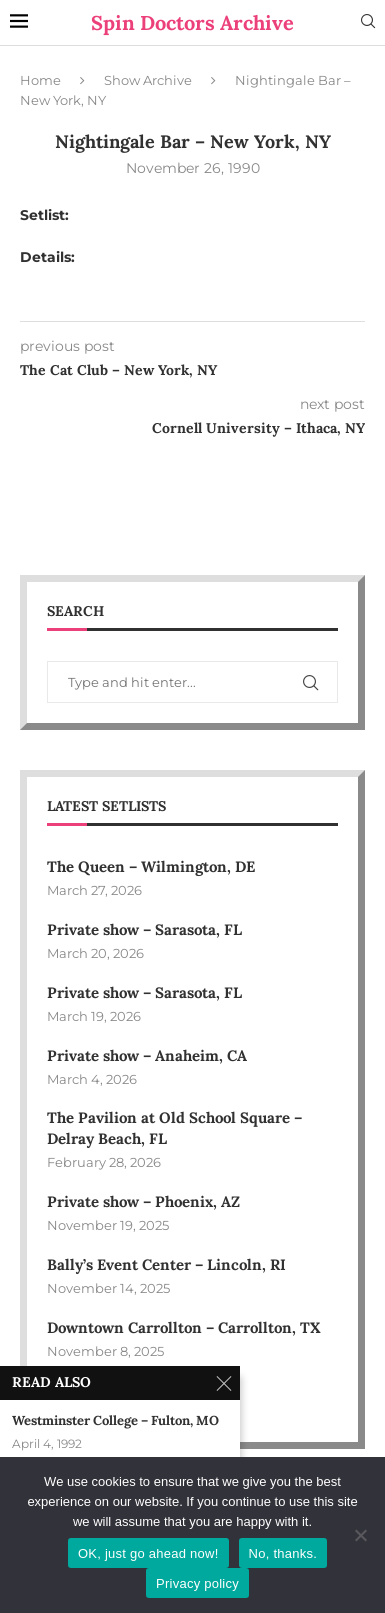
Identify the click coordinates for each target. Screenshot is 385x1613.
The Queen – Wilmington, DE (151, 866)
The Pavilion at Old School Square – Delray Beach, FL (174, 1128)
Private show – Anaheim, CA (147, 1055)
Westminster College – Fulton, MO (115, 1421)
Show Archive (148, 80)
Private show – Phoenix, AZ (143, 1201)
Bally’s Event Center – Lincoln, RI (166, 1264)
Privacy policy (197, 1583)
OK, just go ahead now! (148, 1553)
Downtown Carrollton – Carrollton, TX (183, 1327)
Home (40, 80)
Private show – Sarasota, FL (144, 929)
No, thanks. (283, 1553)
